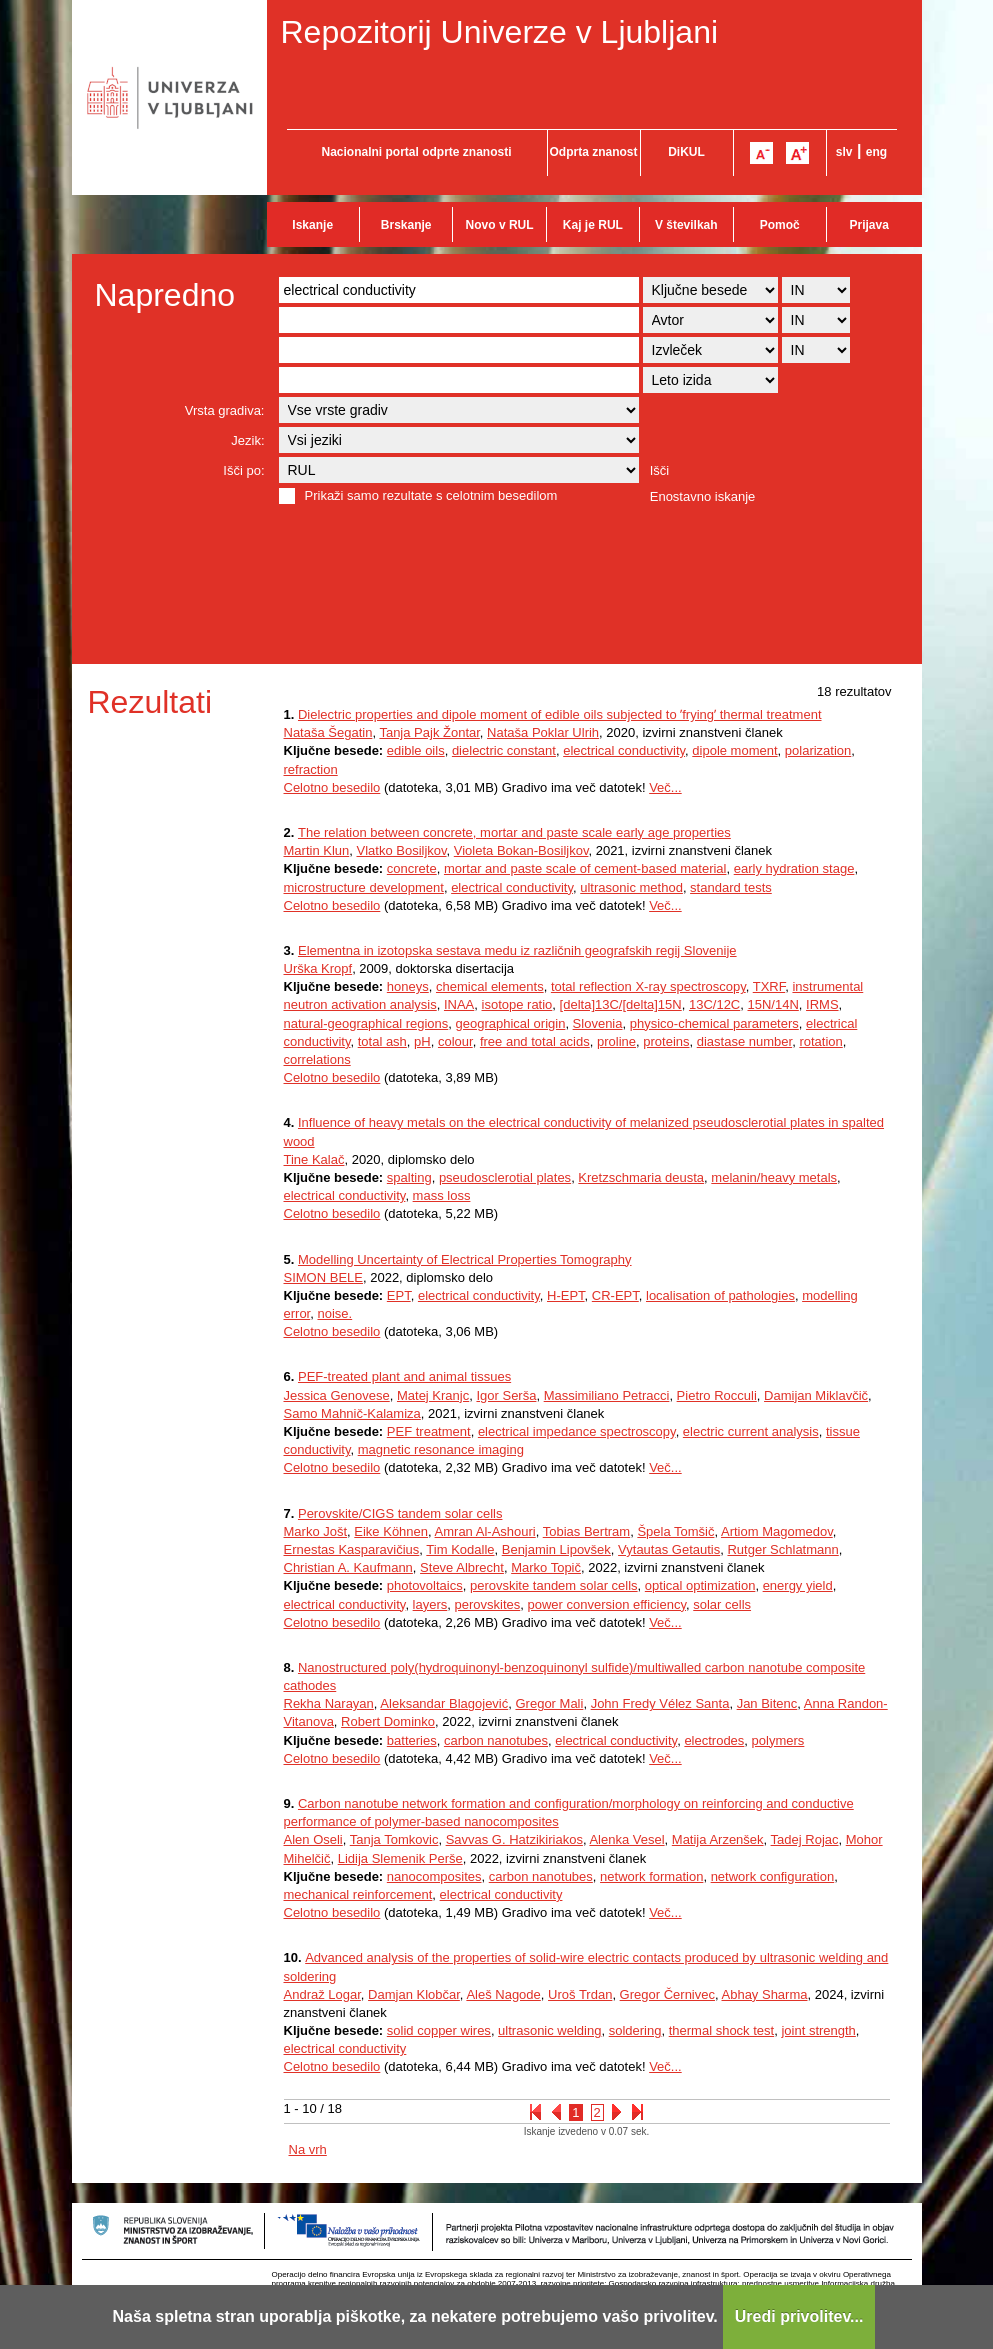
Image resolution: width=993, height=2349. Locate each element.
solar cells (722, 1604)
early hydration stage (794, 868)
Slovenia (598, 1023)
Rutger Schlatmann (782, 1549)
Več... (665, 787)
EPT (399, 1295)
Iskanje (312, 225)
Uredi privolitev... (799, 2316)
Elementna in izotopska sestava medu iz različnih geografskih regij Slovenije (517, 950)
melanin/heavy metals (774, 1177)
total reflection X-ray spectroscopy (648, 986)
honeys (408, 986)
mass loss (442, 1195)
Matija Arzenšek (718, 1839)
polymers (778, 1740)
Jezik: (247, 440)
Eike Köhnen (391, 1531)
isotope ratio (517, 1004)
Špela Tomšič (675, 1531)
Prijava (869, 225)
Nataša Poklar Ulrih (543, 732)
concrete (412, 868)
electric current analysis (751, 1431)
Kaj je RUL (593, 225)
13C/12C (714, 1004)
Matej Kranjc (433, 1395)
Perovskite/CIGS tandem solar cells (400, 1513)
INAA (459, 1004)
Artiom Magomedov (777, 1531)
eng (876, 152)
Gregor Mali (549, 1703)
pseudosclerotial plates (505, 1177)
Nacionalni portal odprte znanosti (416, 152)
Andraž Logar (322, 1994)
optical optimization (700, 1585)
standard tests (731, 887)
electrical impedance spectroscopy (577, 1431)
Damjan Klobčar (414, 1994)
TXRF (769, 986)
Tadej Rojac (805, 1839)
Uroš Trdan (580, 1994)
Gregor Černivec (667, 1994)
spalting (409, 1177)
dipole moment (734, 750)
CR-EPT (615, 1295)
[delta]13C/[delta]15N (621, 1004)
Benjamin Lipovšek (556, 1549)
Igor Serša (506, 1395)
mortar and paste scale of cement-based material (585, 868)
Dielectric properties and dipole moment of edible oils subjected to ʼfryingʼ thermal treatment (560, 714)
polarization (818, 750)
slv (844, 152)
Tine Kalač (314, 1159)
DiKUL (686, 152)
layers (430, 1604)
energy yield (798, 1585)
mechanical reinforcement (358, 1894)
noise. (334, 1313)
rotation (820, 1041)
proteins (666, 1041)
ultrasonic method (631, 887)
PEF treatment (429, 1431)
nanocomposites (434, 1876)
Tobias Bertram (586, 1531)
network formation (651, 1876)
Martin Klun (317, 850)
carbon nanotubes (496, 1740)
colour (455, 1041)
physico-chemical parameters (714, 1023)
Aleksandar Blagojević (444, 1703)
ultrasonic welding (549, 2030)
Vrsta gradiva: (225, 410)
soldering (635, 2030)
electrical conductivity (624, 750)
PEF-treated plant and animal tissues (404, 1376)
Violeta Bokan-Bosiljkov (521, 850)
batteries (412, 1740)
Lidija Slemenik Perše (400, 1858)
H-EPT (566, 1295)
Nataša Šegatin (328, 732)
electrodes (714, 1740)
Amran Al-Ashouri (485, 1531)
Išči (660, 470)
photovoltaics (425, 1585)
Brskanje (406, 225)
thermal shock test (722, 2030)
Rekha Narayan (329, 1703)
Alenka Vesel (626, 1839)
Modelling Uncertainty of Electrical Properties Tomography (465, 1259)
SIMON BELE (323, 1277)
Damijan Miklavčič (816, 1395)
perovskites (488, 1604)
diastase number (744, 1041)
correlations (317, 1059)
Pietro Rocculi (717, 1395)
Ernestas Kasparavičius (352, 1549)
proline (616, 1041)
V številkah (686, 225)
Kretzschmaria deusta (641, 1177)
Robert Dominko (388, 1721)
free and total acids (535, 1041)
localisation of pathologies (720, 1295)
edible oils (416, 750)
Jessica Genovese (337, 1395)
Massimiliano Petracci (607, 1395)
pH (422, 1041)
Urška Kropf (318, 968)
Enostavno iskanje (703, 496)
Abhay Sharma (765, 1994)
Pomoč (780, 225)
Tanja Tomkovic (394, 1839)
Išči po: (243, 470)
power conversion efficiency (607, 1604)
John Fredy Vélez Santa (660, 1703)
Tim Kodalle (460, 1549)
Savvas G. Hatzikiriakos (514, 1839)
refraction (311, 769)
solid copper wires (439, 2030)
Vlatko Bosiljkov (401, 850)
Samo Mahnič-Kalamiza (352, 1413)
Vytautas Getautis (669, 1549)
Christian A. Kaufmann (348, 1567)
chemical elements (490, 986)
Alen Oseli (313, 1839)
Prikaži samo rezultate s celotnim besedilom (431, 495)
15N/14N (773, 1004)
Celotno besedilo (332, 787)
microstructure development (364, 887)
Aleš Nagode (503, 1994)
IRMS (822, 1004)
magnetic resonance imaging (441, 1449)
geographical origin (511, 1023)
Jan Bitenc (767, 1703)
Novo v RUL (500, 225)
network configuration (773, 1876)
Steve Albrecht (462, 1567)
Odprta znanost (593, 152)
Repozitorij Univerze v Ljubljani (500, 32)
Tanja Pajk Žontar (429, 732)
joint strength (818, 2030)
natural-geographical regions (366, 1023)
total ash (382, 1041)
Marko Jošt (316, 1531)
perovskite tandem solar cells (554, 1585)
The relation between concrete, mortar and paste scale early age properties (514, 832)
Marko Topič (546, 1567)
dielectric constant (504, 750)
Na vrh (308, 2149)
